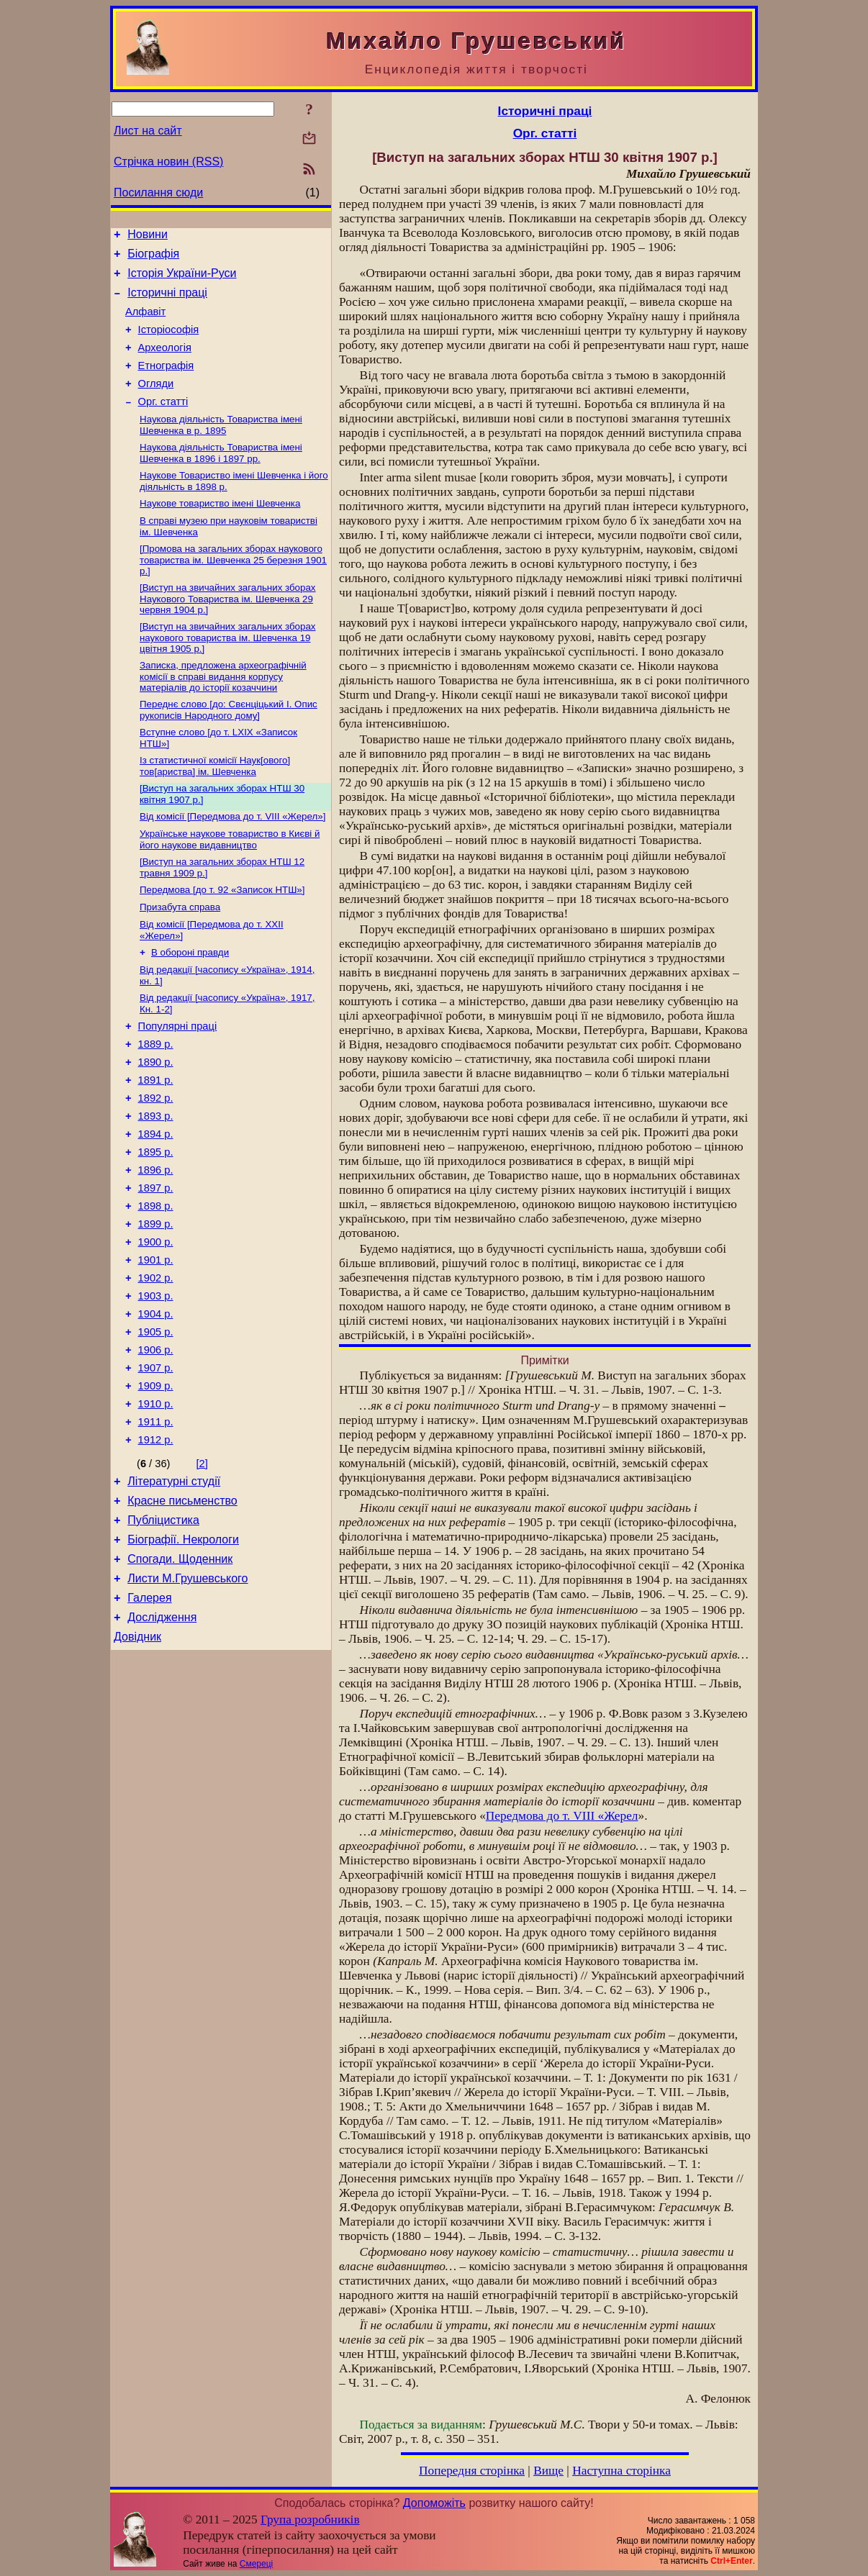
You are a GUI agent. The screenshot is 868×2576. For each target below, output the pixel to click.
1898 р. (155, 1283)
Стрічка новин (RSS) (168, 161)
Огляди (156, 403)
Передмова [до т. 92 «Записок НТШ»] (222, 935)
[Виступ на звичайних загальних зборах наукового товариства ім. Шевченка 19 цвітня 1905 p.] (228, 670)
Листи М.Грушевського (187, 1696)
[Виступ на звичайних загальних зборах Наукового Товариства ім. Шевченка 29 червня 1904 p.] (228, 630)
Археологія (164, 362)
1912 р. (155, 1545)
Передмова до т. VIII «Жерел (562, 1816)
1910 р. (155, 1504)
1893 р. (155, 1182)
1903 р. (155, 1383)
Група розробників (310, 2519)
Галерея (149, 1718)
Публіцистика (163, 1631)
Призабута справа (180, 954)
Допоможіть (434, 2503)
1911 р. (155, 1524)
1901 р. (155, 1343)
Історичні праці (167, 301)
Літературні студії (173, 1588)
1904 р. (155, 1404)
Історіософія (168, 342)
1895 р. (155, 1222)
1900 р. (155, 1323)
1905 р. (155, 1424)
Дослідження (161, 1739)
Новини (147, 236)
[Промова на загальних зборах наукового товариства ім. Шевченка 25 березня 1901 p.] (233, 590)
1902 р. (155, 1363)
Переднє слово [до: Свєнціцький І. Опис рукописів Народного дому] (228, 746)
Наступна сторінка (621, 2470)
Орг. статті (163, 423)
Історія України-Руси (181, 279)
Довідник (137, 1761)
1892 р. (155, 1162)
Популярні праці (177, 1081)
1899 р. (155, 1303)
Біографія (153, 258)
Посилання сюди (158, 192)
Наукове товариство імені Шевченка (220, 530)
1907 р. (155, 1464)
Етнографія (166, 383)
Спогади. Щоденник (179, 1675)
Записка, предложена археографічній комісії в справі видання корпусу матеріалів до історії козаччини (223, 710)
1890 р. (155, 1122)
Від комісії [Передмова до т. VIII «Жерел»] (232, 858)
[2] (202, 1568)
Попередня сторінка (472, 2470)
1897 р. (155, 1263)
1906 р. (155, 1444)
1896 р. (155, 1242)
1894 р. (155, 1202)
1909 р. (155, 1484)
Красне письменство (182, 1610)
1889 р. (155, 1101)
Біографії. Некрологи (183, 1653)
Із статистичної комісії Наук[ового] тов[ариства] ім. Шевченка (215, 805)
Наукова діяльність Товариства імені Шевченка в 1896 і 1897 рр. (221, 477)
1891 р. (155, 1142)
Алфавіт (145, 322)
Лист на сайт (148, 130)
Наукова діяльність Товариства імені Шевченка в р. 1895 (221, 448)
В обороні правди (190, 1002)
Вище (548, 2470)
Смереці (256, 2564)
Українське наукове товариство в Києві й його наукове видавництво (230, 882)
